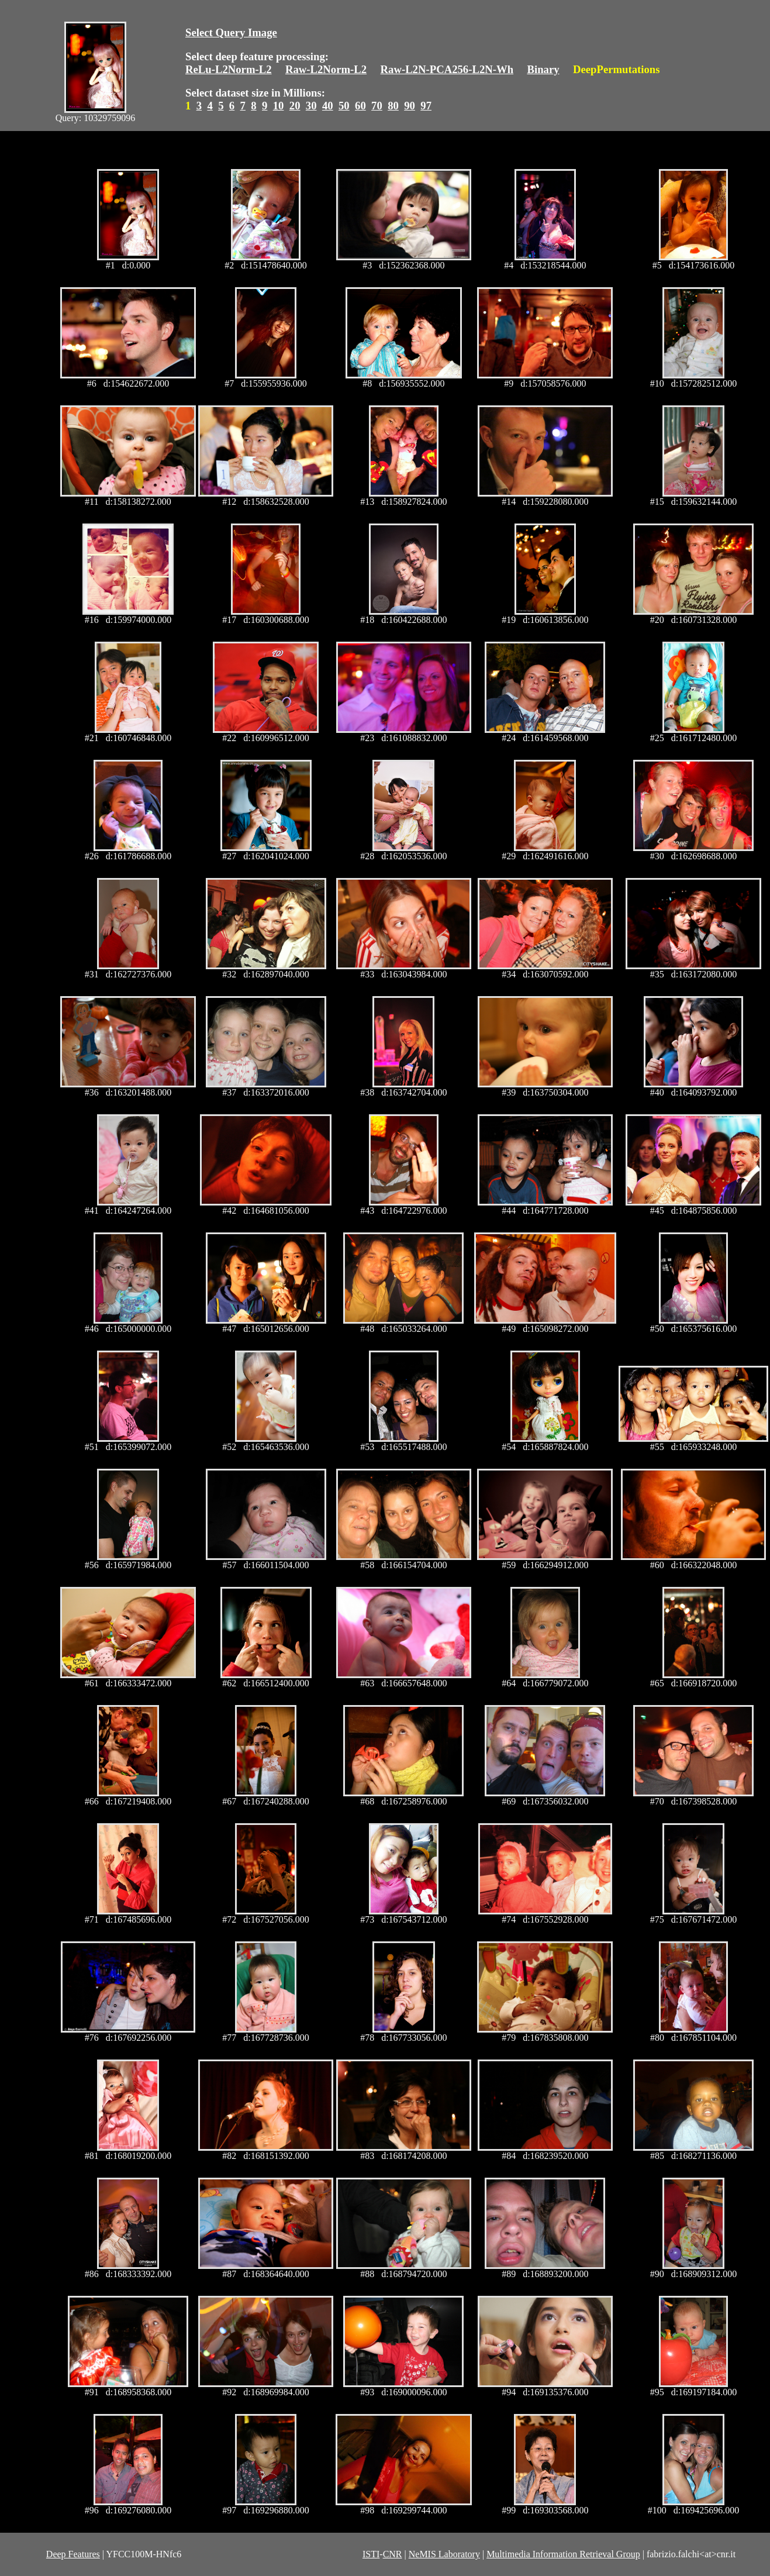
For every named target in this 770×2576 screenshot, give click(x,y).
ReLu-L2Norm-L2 (228, 69)
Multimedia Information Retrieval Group (563, 2554)
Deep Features (73, 2554)
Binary (543, 69)
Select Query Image (231, 32)
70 (376, 105)
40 (327, 105)
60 (360, 105)
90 (409, 105)
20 (295, 105)
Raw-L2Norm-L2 (326, 69)
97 (425, 105)
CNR (392, 2554)
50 (344, 105)
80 (393, 105)
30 (311, 105)
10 (278, 105)
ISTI (370, 2554)
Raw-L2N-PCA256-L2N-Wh (447, 69)
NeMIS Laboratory (444, 2554)
